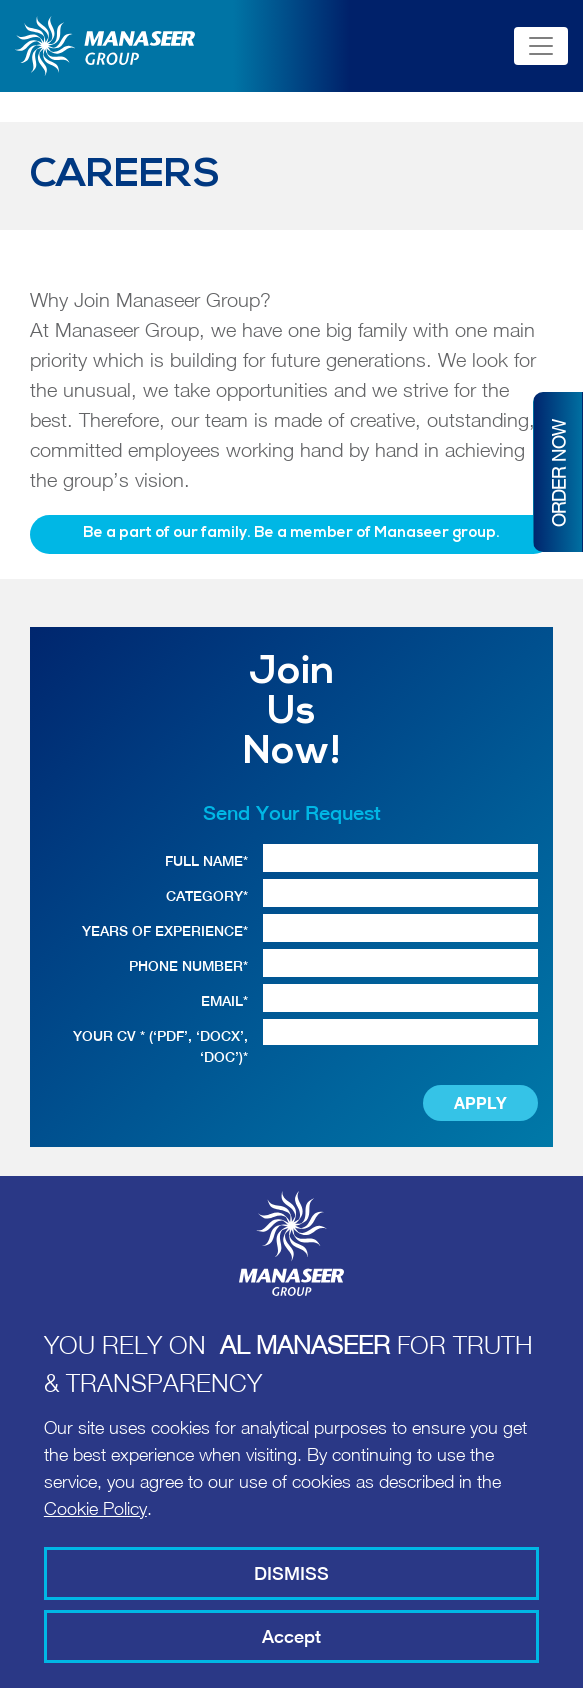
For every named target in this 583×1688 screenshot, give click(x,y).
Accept (291, 1636)
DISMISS (291, 1573)
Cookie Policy (95, 1508)
